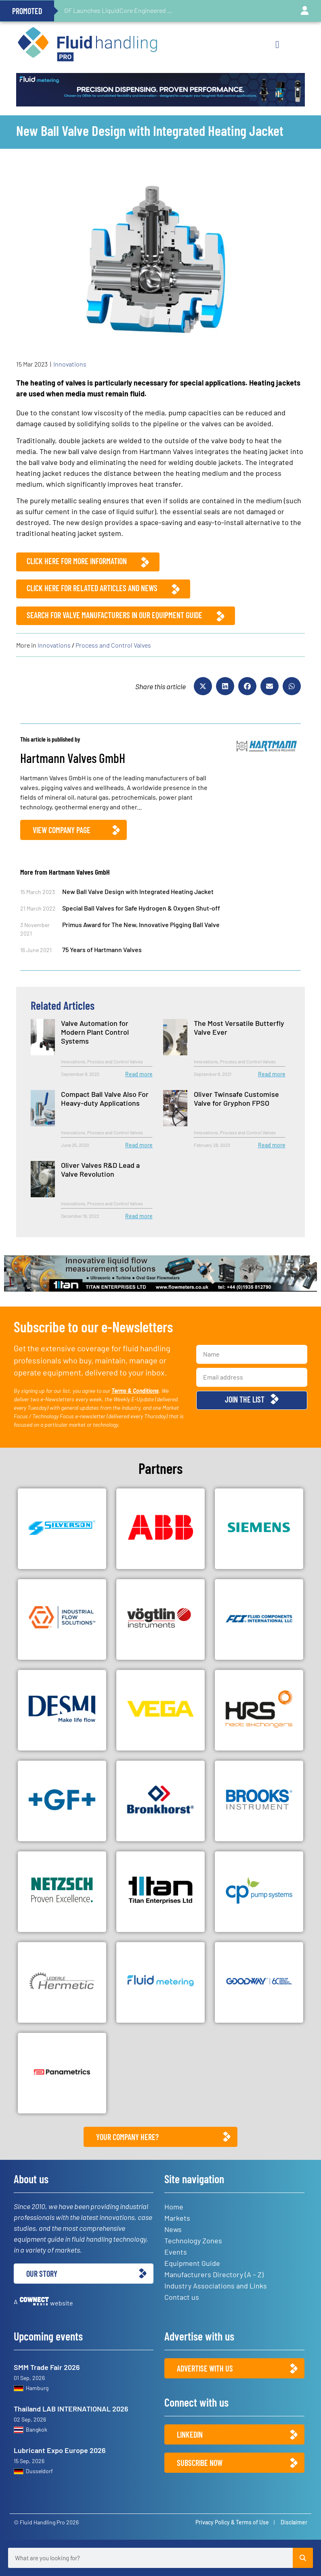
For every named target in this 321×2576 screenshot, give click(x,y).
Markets (177, 2217)
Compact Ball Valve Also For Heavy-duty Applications (105, 1098)
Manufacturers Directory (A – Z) (214, 2274)
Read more (139, 1074)
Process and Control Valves (113, 645)
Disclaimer (294, 2522)
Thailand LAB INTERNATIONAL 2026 (71, 2408)
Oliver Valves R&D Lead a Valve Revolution (100, 1169)
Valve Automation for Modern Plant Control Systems (95, 1032)
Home (173, 2206)
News (173, 2229)
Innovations (69, 364)
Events (175, 2251)
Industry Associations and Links (215, 2285)
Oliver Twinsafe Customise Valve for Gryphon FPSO (236, 1098)
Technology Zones (193, 2240)
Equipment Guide (192, 2263)
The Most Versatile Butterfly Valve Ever (239, 1027)
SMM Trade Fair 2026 (47, 2367)
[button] (277, 45)
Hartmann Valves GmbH (72, 757)
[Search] (303, 2558)
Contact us (181, 2297)
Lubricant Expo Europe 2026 (60, 2450)
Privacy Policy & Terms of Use (232, 2522)
